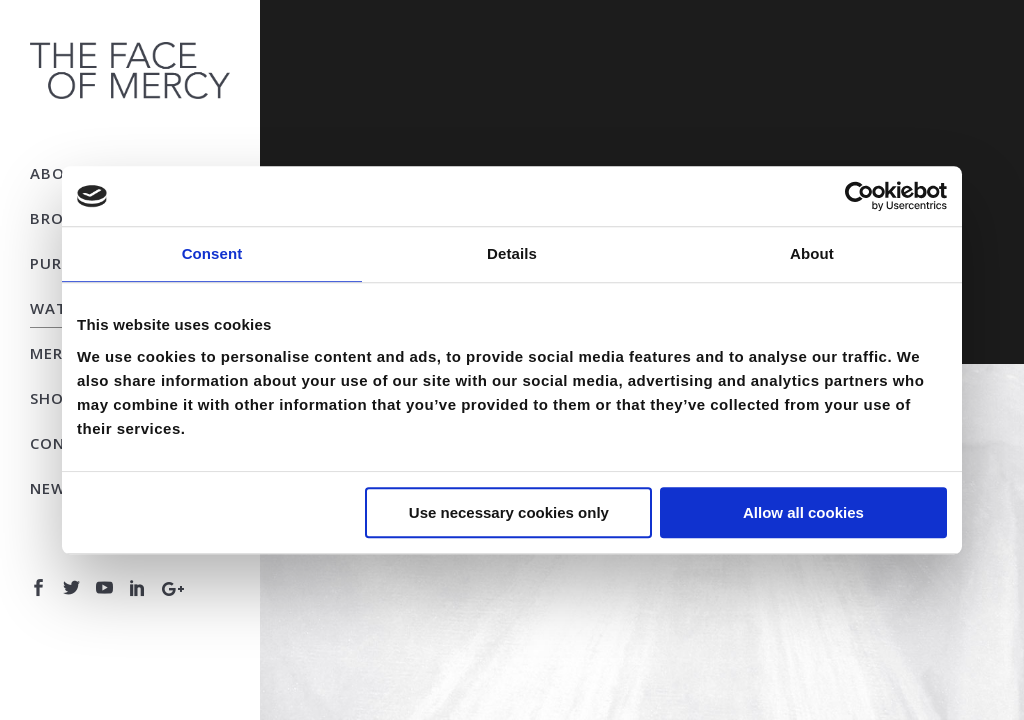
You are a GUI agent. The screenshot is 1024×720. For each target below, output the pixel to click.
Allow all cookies (803, 512)
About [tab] (812, 253)
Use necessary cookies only (509, 512)
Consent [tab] (212, 253)
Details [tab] (512, 253)
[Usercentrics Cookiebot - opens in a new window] (859, 196)
